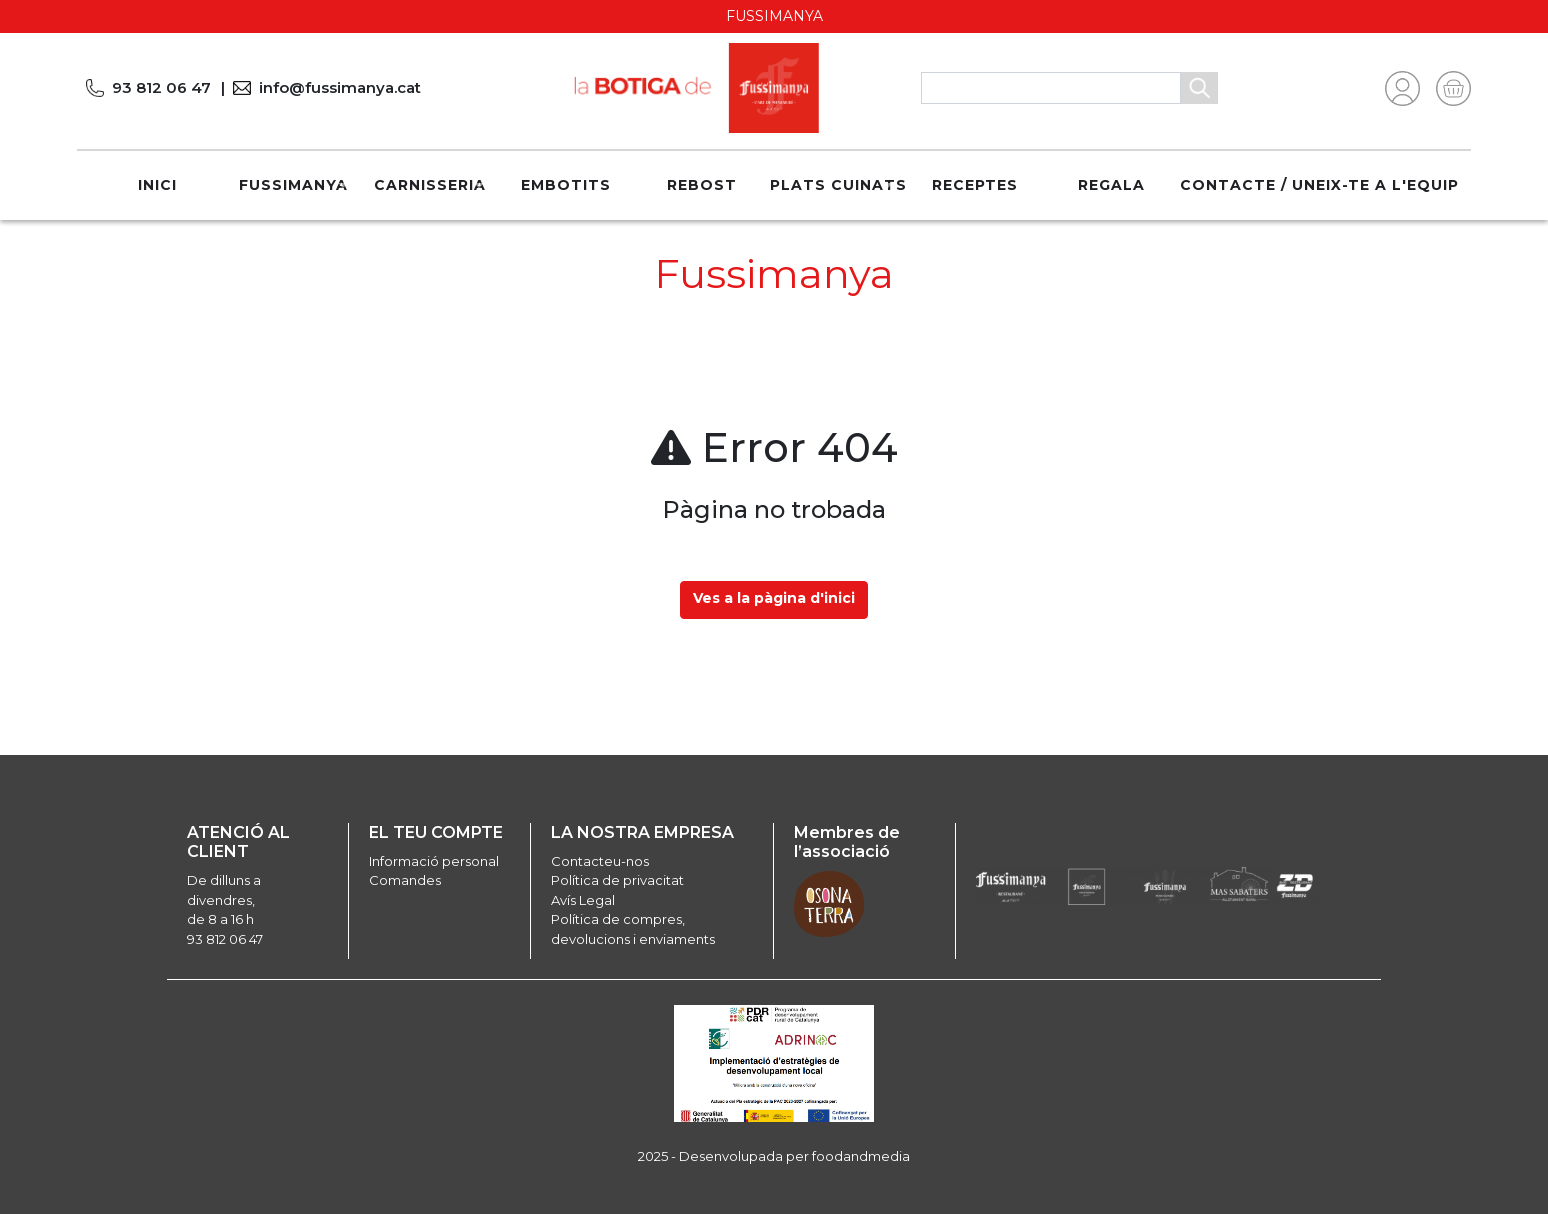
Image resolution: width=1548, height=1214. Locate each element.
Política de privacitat (617, 880)
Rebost (702, 185)
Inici (157, 185)
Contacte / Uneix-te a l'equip (1319, 185)
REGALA (1111, 185)
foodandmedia (861, 1156)
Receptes (975, 185)
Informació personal (434, 861)
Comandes (405, 880)
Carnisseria (430, 185)
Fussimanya (293, 185)
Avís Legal (583, 900)
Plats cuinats (838, 185)
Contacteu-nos (600, 861)
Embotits (566, 185)
